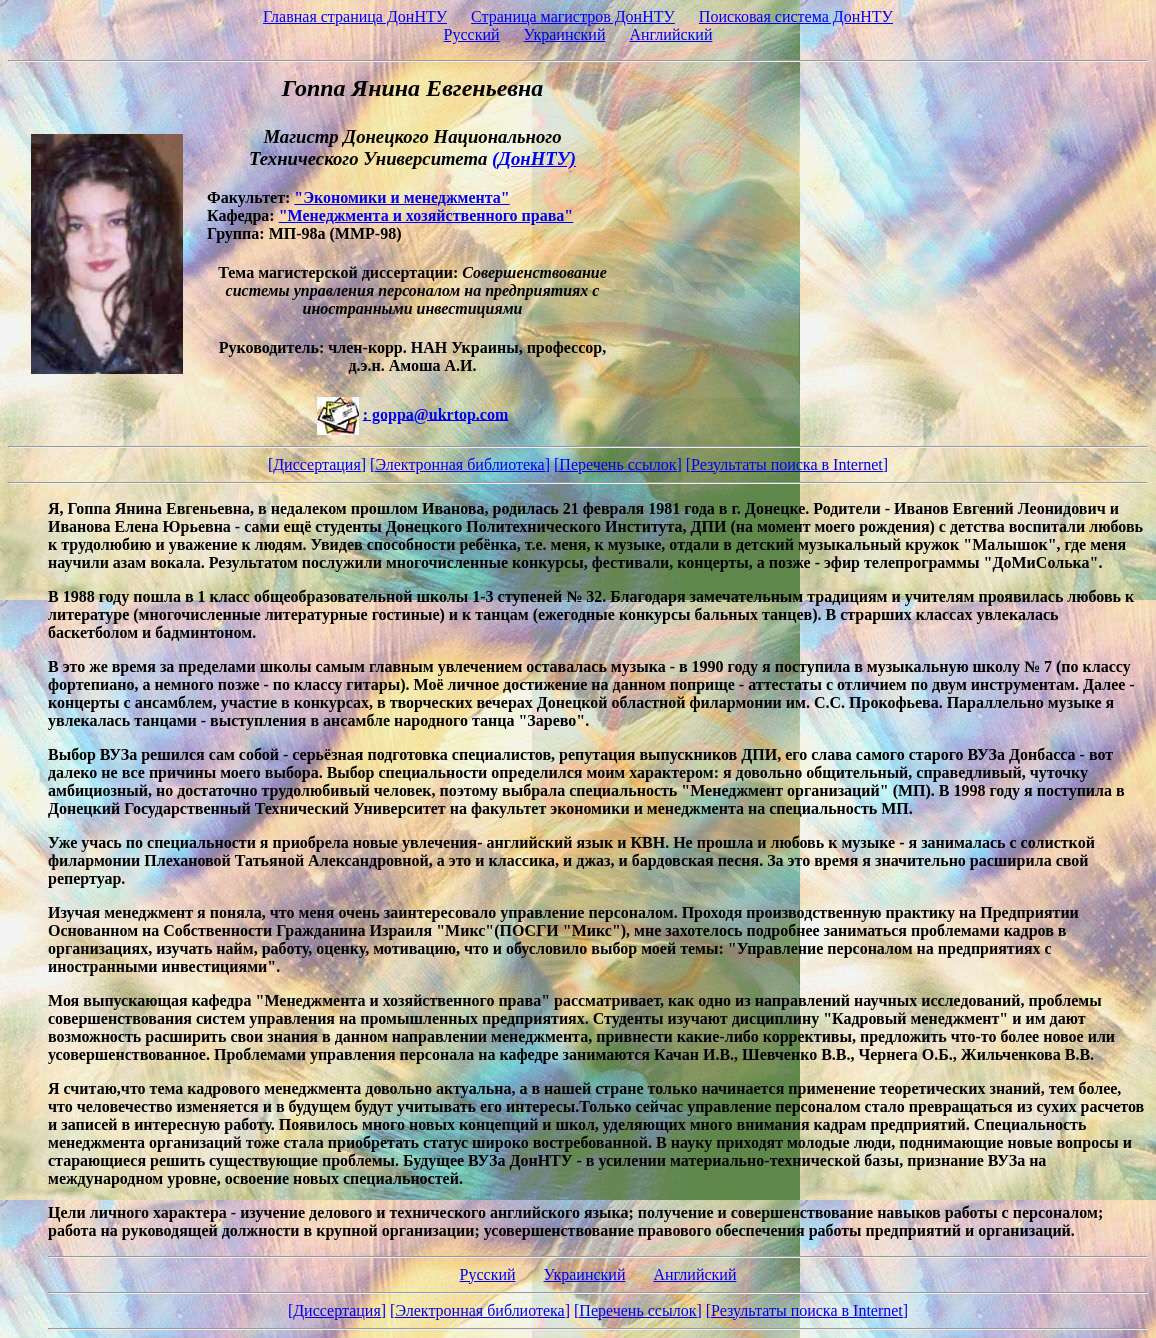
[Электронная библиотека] (460, 464)
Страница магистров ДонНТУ (573, 16)
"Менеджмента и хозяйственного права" (426, 215)
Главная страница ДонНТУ (355, 16)
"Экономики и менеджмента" (401, 197)
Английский (670, 34)
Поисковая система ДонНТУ (796, 16)
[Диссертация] (317, 464)
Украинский (565, 34)
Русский (472, 34)
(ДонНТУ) (534, 158)
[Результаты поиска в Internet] (787, 464)
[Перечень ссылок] (618, 464)
